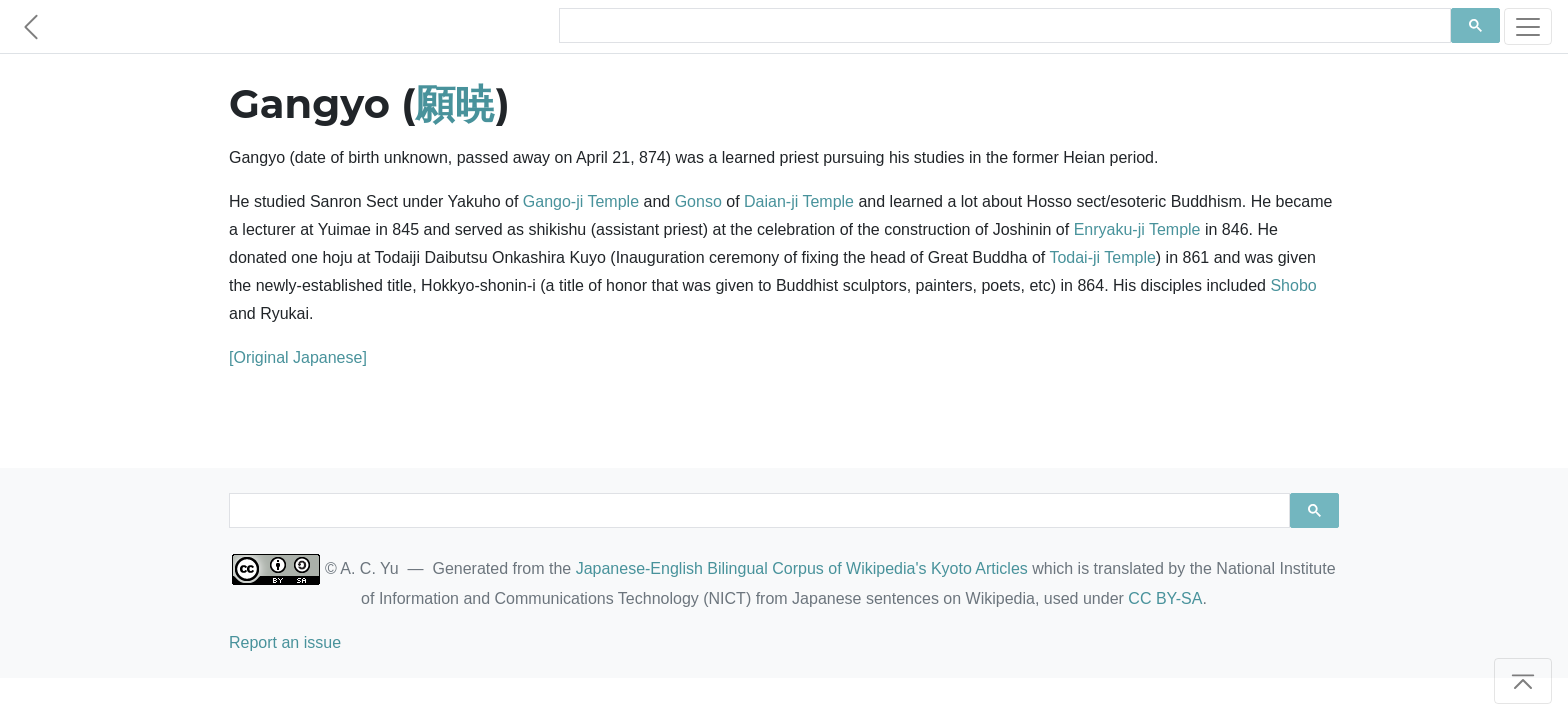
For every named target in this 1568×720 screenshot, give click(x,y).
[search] (1003, 26)
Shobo (1293, 285)
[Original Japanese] (298, 357)
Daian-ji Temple (799, 201)
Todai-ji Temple (1102, 257)
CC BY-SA (1165, 598)
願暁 (455, 103)
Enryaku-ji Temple (1137, 229)
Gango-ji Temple (581, 201)
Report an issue (285, 642)
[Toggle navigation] (1528, 26)
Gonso (698, 201)
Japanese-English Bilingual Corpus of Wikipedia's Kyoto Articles (802, 568)
